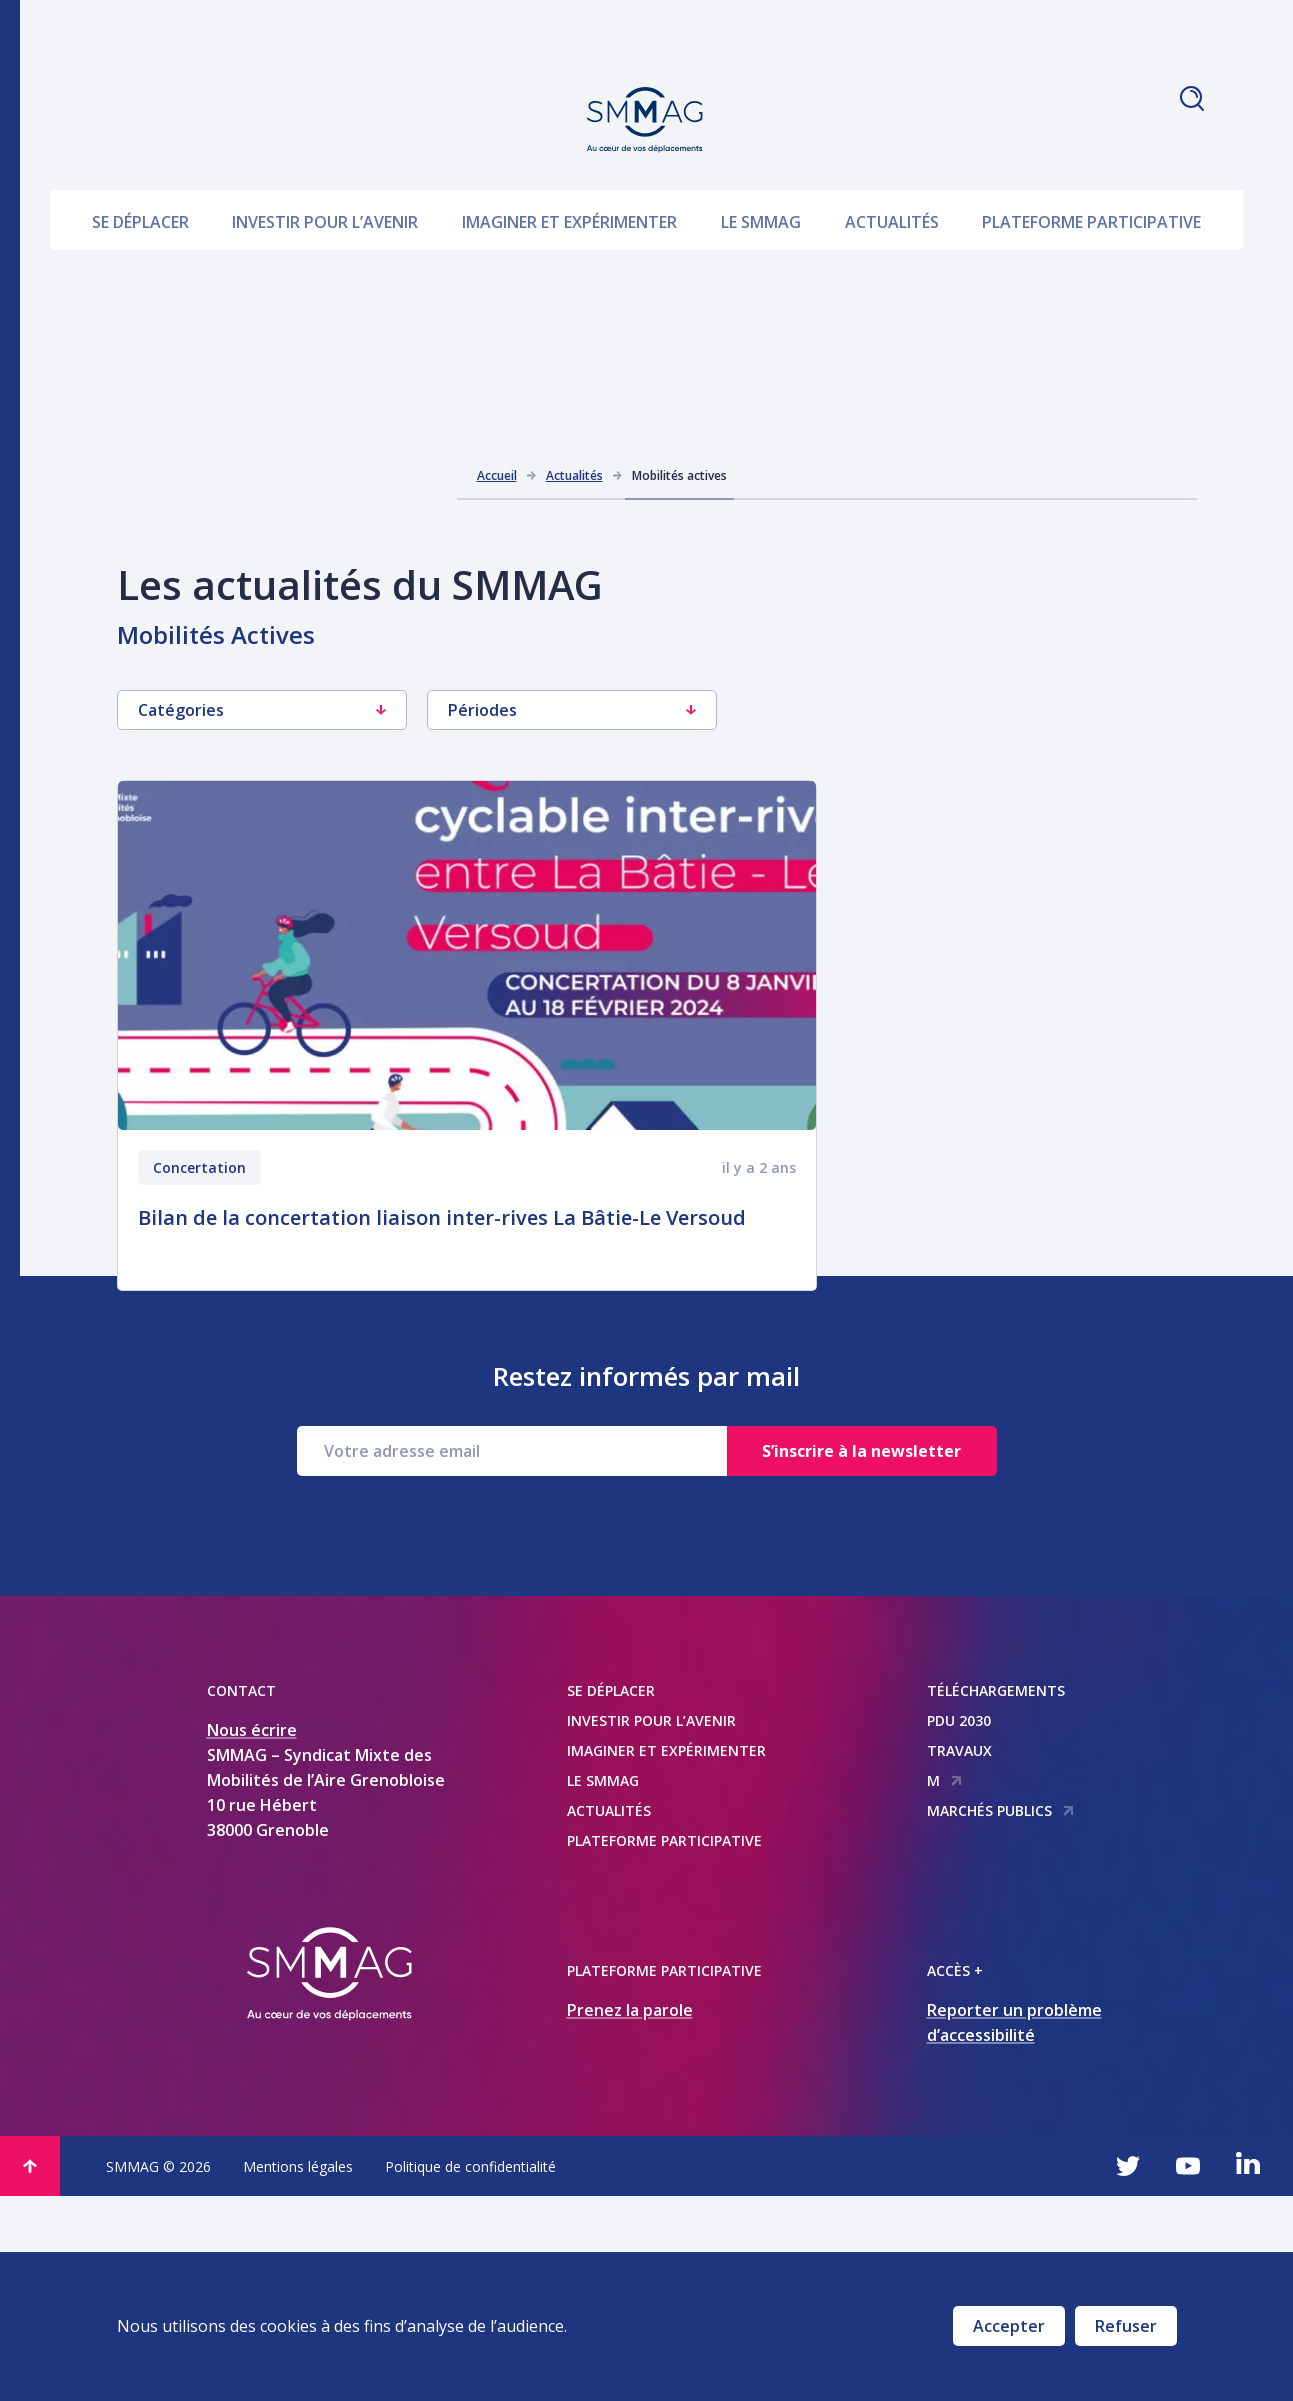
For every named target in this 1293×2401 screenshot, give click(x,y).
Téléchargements (996, 1895)
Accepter (1009, 2326)
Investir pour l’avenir (325, 172)
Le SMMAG (761, 172)
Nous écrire (252, 1935)
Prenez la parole (630, 2215)
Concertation (199, 1167)
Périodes (572, 710)
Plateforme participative (1091, 172)
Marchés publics (1001, 2015)
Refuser (1126, 2326)
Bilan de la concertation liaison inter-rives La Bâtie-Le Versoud (442, 1217)
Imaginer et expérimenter (569, 172)
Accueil (497, 475)
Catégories (262, 710)
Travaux (959, 1955)
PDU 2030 (959, 1925)
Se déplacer (140, 172)
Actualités (892, 172)
